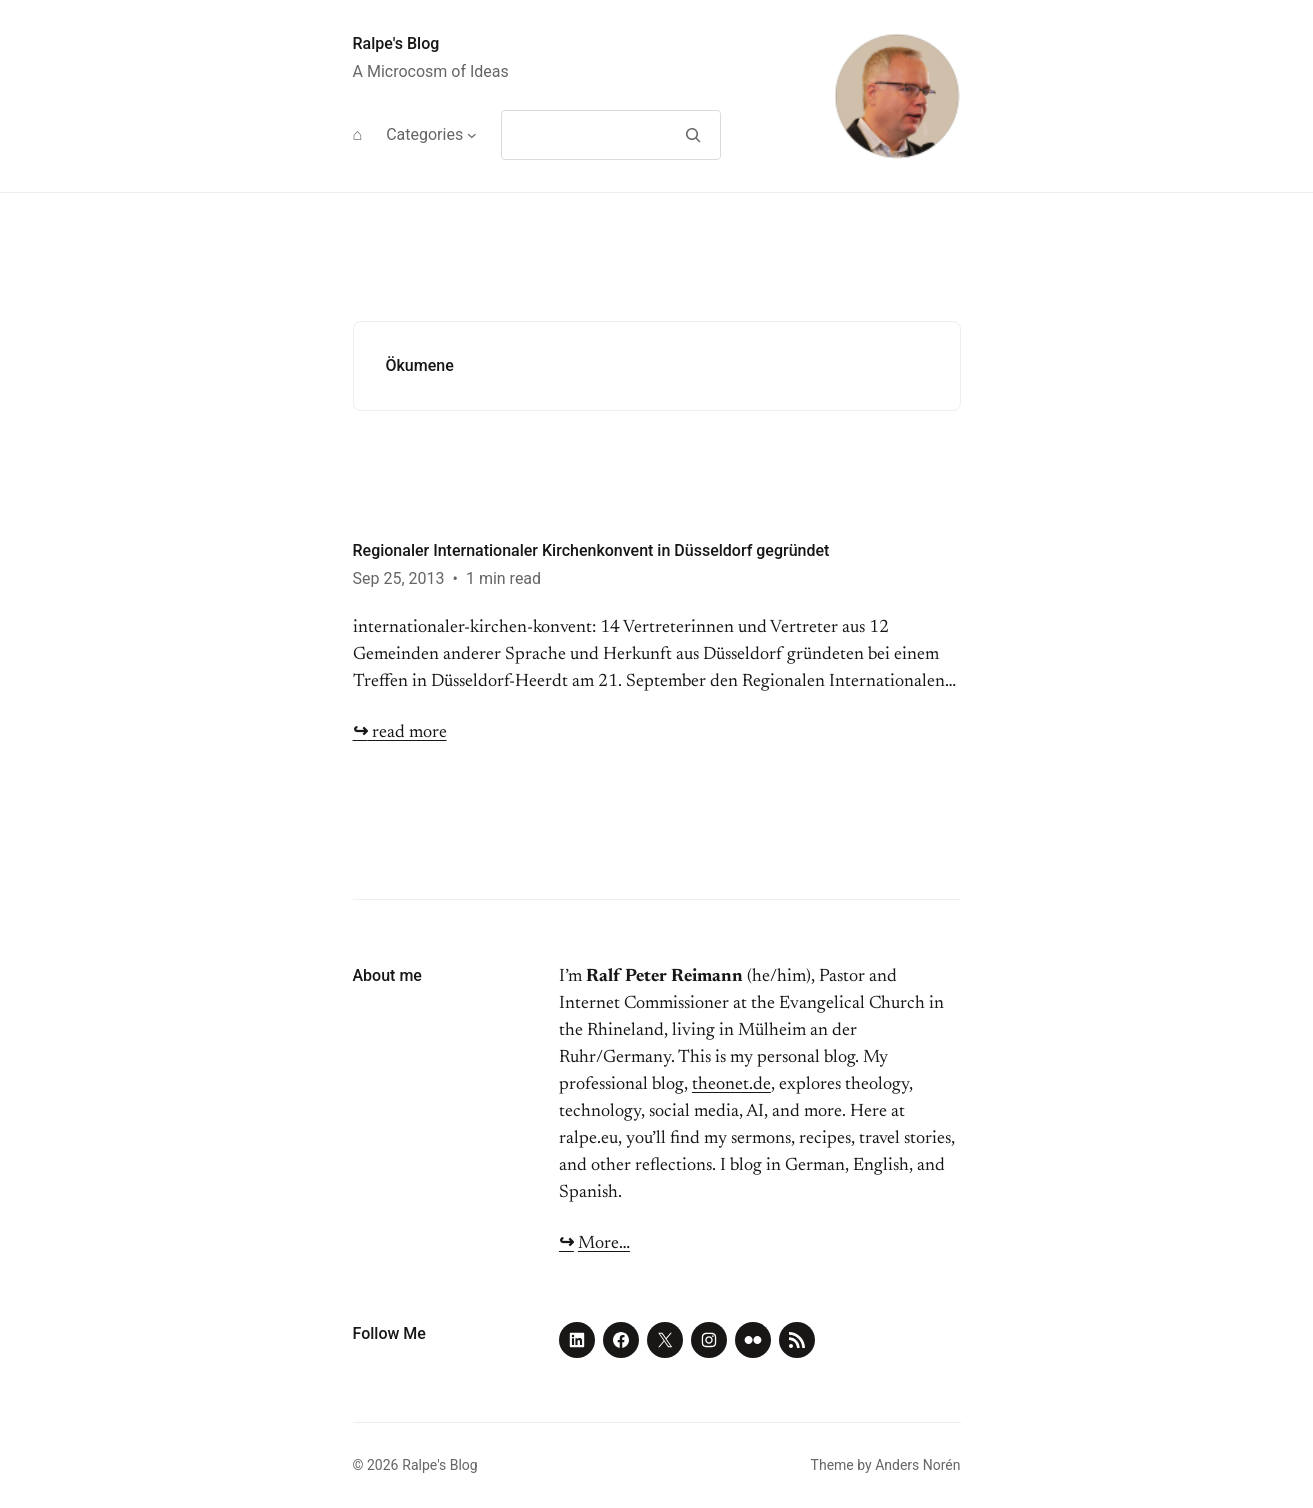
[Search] (693, 135)
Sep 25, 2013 (399, 578)
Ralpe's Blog (396, 43)
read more (400, 733)
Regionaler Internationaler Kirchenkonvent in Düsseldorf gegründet (591, 550)
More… (604, 1244)
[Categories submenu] (472, 135)
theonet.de (731, 1085)
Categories (424, 134)
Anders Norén (917, 1465)
